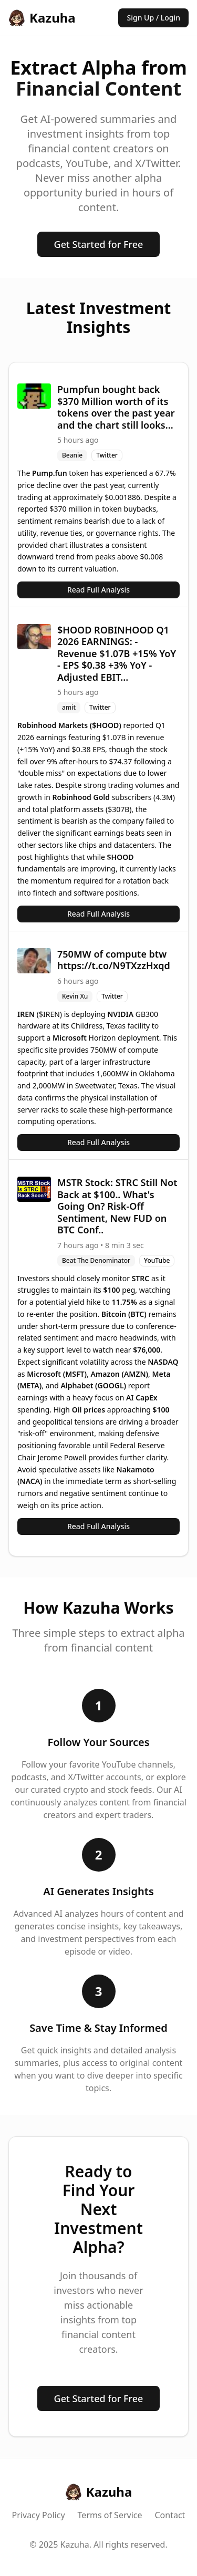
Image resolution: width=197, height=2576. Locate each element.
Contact (170, 2515)
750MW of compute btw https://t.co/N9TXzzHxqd (113, 960)
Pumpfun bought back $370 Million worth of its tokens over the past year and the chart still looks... (116, 407)
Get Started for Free (98, 244)
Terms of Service (110, 2515)
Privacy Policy (38, 2515)
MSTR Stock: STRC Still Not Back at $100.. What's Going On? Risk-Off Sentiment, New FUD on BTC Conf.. (117, 1206)
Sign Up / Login (153, 18)
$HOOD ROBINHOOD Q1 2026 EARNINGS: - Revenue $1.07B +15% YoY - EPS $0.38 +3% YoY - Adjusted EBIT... (116, 653)
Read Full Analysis (98, 590)
